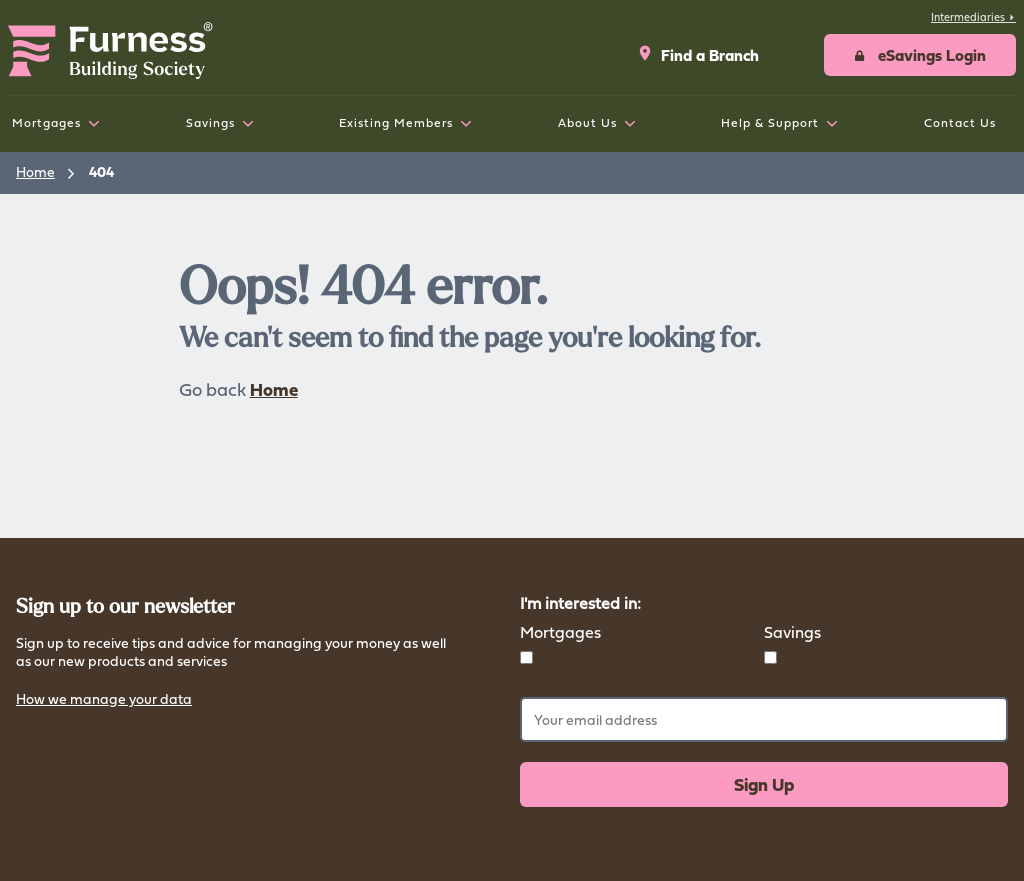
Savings (210, 122)
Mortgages (46, 122)
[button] (920, 55)
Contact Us (960, 122)
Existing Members (396, 122)
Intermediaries (973, 17)
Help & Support (770, 122)
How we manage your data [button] (104, 700)
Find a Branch (697, 55)
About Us (587, 122)
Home (35, 171)
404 (101, 171)
